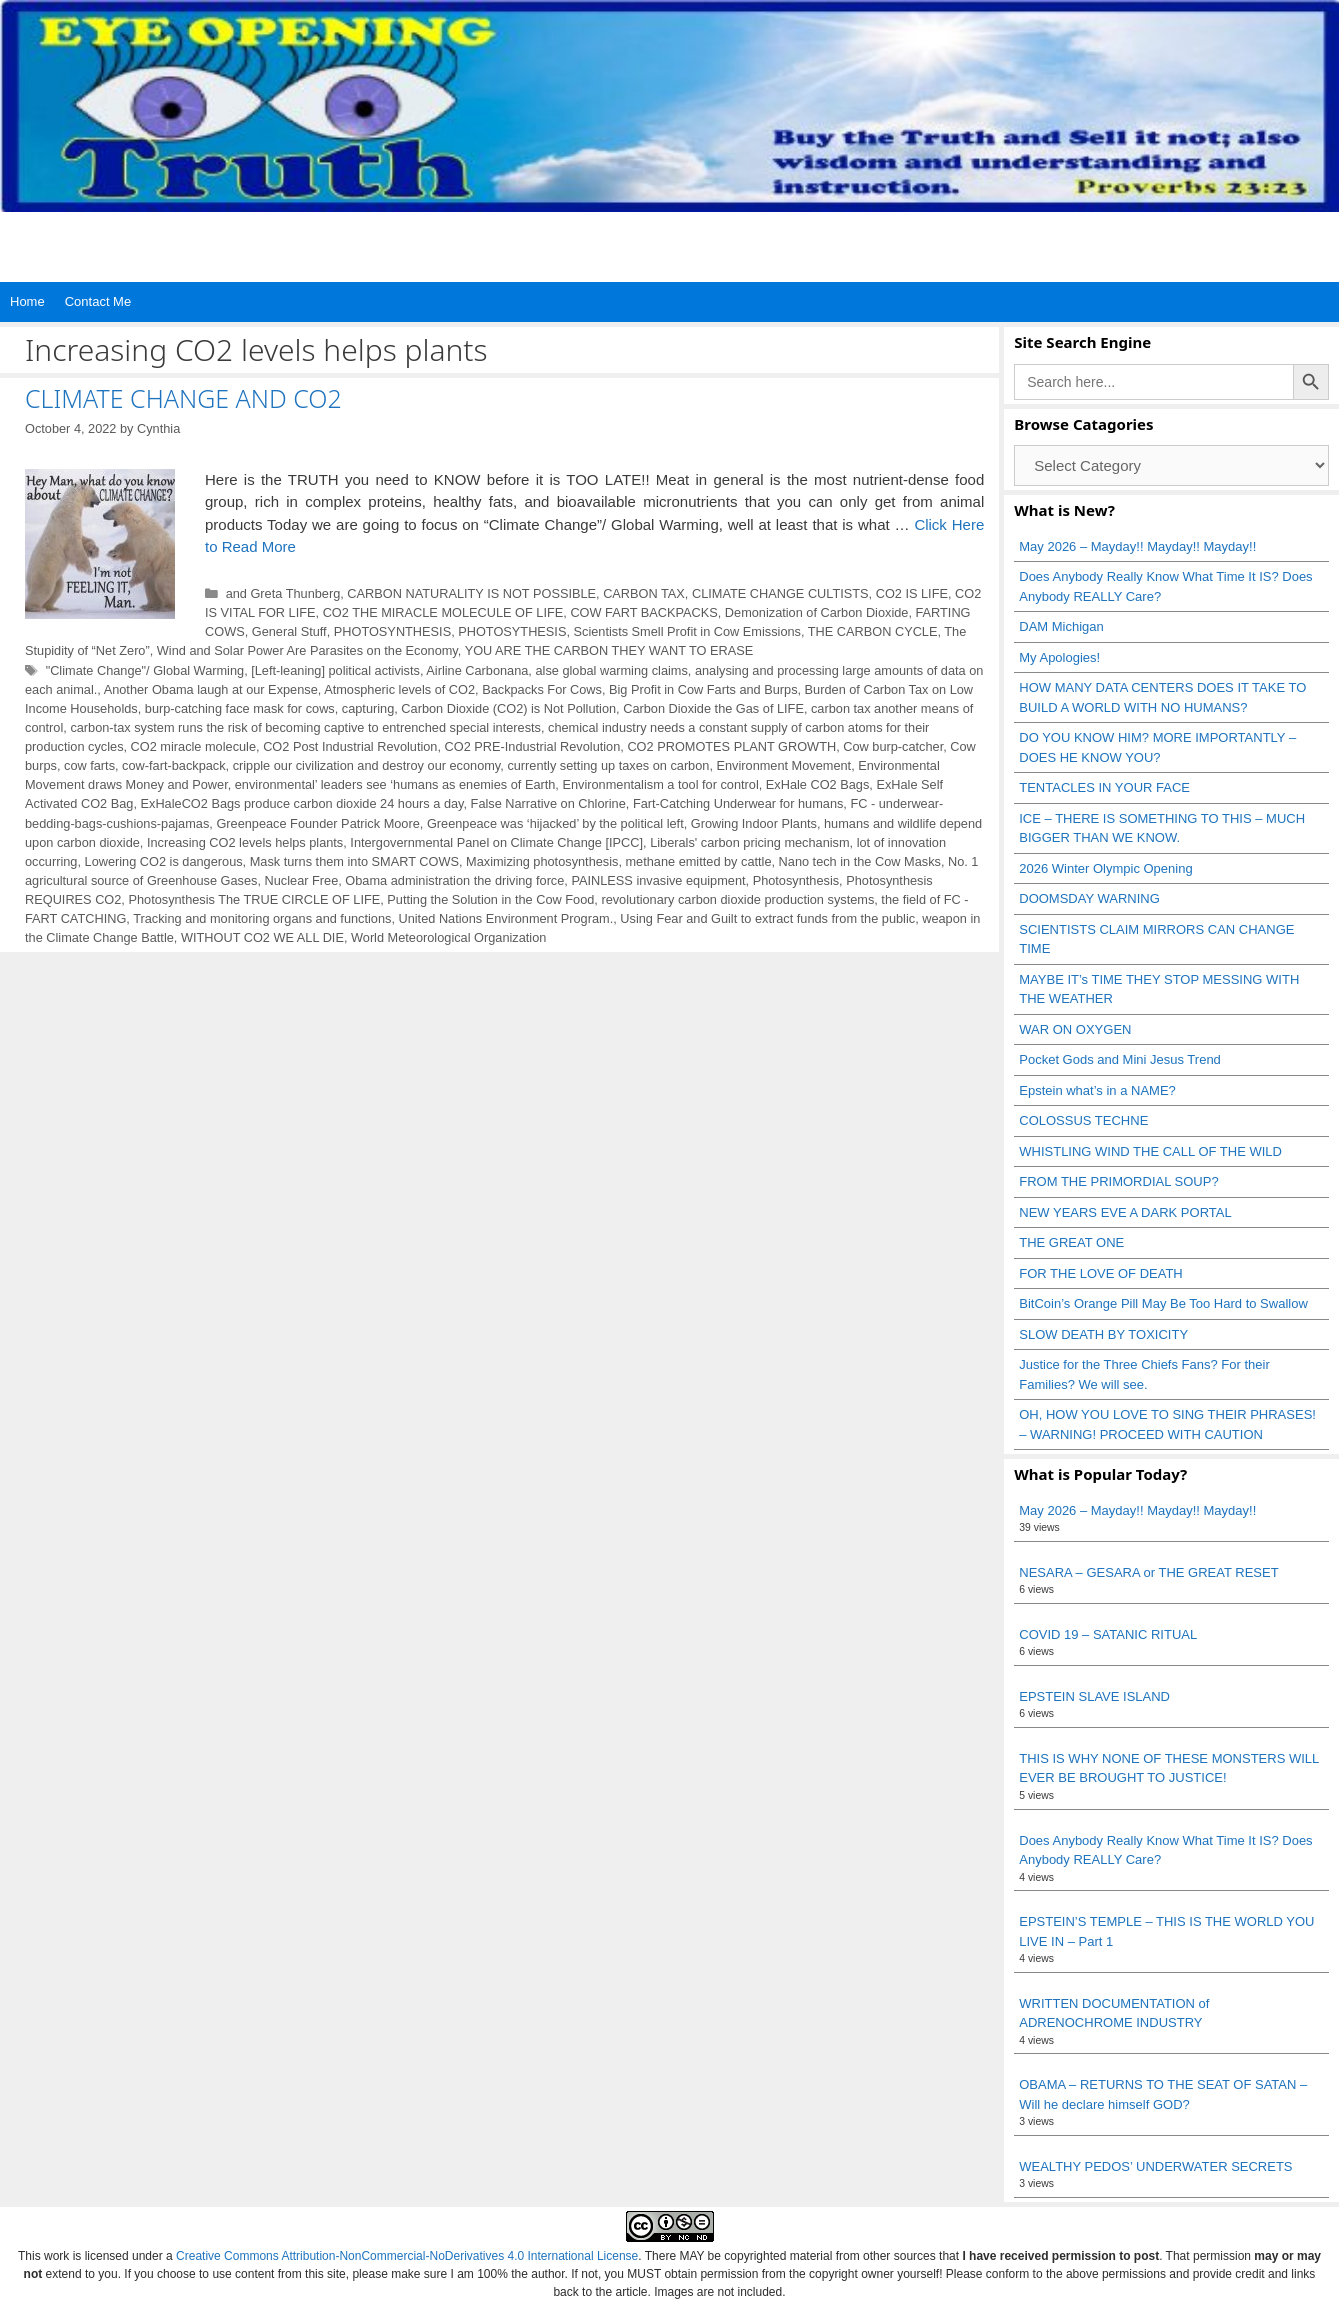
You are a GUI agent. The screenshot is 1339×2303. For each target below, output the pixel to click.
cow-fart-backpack (173, 765)
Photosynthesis (796, 880)
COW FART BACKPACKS (643, 612)
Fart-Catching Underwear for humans (738, 803)
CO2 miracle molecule (193, 746)
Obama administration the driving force (454, 880)
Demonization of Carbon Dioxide (817, 612)
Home (27, 301)
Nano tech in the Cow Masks (860, 861)
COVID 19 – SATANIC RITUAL (1108, 1634)
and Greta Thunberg (283, 593)
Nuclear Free (302, 880)
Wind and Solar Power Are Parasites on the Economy (307, 650)
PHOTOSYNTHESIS (392, 631)
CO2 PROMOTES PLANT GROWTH (731, 746)
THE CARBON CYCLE (873, 631)
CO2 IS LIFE (912, 593)
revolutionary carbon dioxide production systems (737, 899)
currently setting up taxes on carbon (608, 765)
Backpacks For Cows (542, 689)
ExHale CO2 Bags (817, 784)
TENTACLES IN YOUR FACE (1104, 787)
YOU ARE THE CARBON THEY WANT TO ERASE (609, 650)
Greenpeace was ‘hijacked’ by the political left (555, 823)
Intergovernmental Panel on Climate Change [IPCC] (496, 842)
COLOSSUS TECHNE (1083, 1120)
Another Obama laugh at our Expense (211, 689)
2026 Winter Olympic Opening (1105, 868)
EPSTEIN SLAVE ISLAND (1094, 1696)
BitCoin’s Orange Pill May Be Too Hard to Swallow (1163, 1303)
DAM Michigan (1061, 626)
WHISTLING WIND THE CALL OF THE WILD (1150, 1151)
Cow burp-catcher (893, 746)
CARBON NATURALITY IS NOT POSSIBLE (471, 593)
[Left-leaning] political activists (335, 670)
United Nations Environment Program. (505, 918)
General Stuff (289, 631)
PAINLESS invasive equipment (658, 880)
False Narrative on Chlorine (548, 803)
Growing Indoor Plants (754, 823)
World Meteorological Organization (448, 937)
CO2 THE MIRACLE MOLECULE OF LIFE (443, 612)
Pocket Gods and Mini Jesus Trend (1120, 1059)
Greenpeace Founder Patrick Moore (317, 823)
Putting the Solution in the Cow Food (490, 899)
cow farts (89, 765)
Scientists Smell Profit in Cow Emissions (687, 631)
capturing (368, 708)
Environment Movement (784, 765)
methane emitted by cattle (699, 861)
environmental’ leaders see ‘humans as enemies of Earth (395, 784)
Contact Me (98, 301)
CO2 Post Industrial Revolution (350, 746)
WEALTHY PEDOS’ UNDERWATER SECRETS (1155, 2166)
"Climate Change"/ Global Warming (145, 670)
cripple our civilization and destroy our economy (367, 765)
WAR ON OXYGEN (1075, 1029)
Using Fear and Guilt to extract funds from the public (767, 918)
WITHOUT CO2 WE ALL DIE (262, 937)
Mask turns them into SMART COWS (354, 861)
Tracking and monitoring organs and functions (262, 918)
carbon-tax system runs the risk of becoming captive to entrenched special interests (305, 727)
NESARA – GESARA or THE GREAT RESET (1148, 1572)
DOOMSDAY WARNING (1089, 898)
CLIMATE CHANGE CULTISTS (780, 593)
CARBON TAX (644, 593)
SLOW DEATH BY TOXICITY (1103, 1334)
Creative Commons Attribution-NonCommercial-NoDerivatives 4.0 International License (407, 2256)
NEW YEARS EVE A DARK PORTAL (1125, 1212)
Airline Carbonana (477, 670)
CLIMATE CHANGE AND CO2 (183, 398)
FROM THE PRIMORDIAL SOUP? (1118, 1181)
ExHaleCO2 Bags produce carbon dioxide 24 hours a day (302, 803)
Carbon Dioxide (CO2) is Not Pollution (508, 708)
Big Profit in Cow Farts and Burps (703, 689)
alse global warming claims (611, 670)
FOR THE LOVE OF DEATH (1100, 1273)
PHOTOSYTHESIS (512, 631)
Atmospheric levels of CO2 (399, 689)
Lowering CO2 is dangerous (164, 861)
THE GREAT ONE (1071, 1242)
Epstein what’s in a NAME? (1097, 1090)
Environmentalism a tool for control (660, 784)
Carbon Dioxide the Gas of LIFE (713, 708)
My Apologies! (1059, 657)
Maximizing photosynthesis (542, 861)
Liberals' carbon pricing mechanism (749, 842)
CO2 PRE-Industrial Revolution (533, 746)
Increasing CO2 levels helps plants (245, 842)
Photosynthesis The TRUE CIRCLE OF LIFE (254, 899)
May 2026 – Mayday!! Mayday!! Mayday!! (1137, 546)
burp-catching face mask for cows (240, 708)
